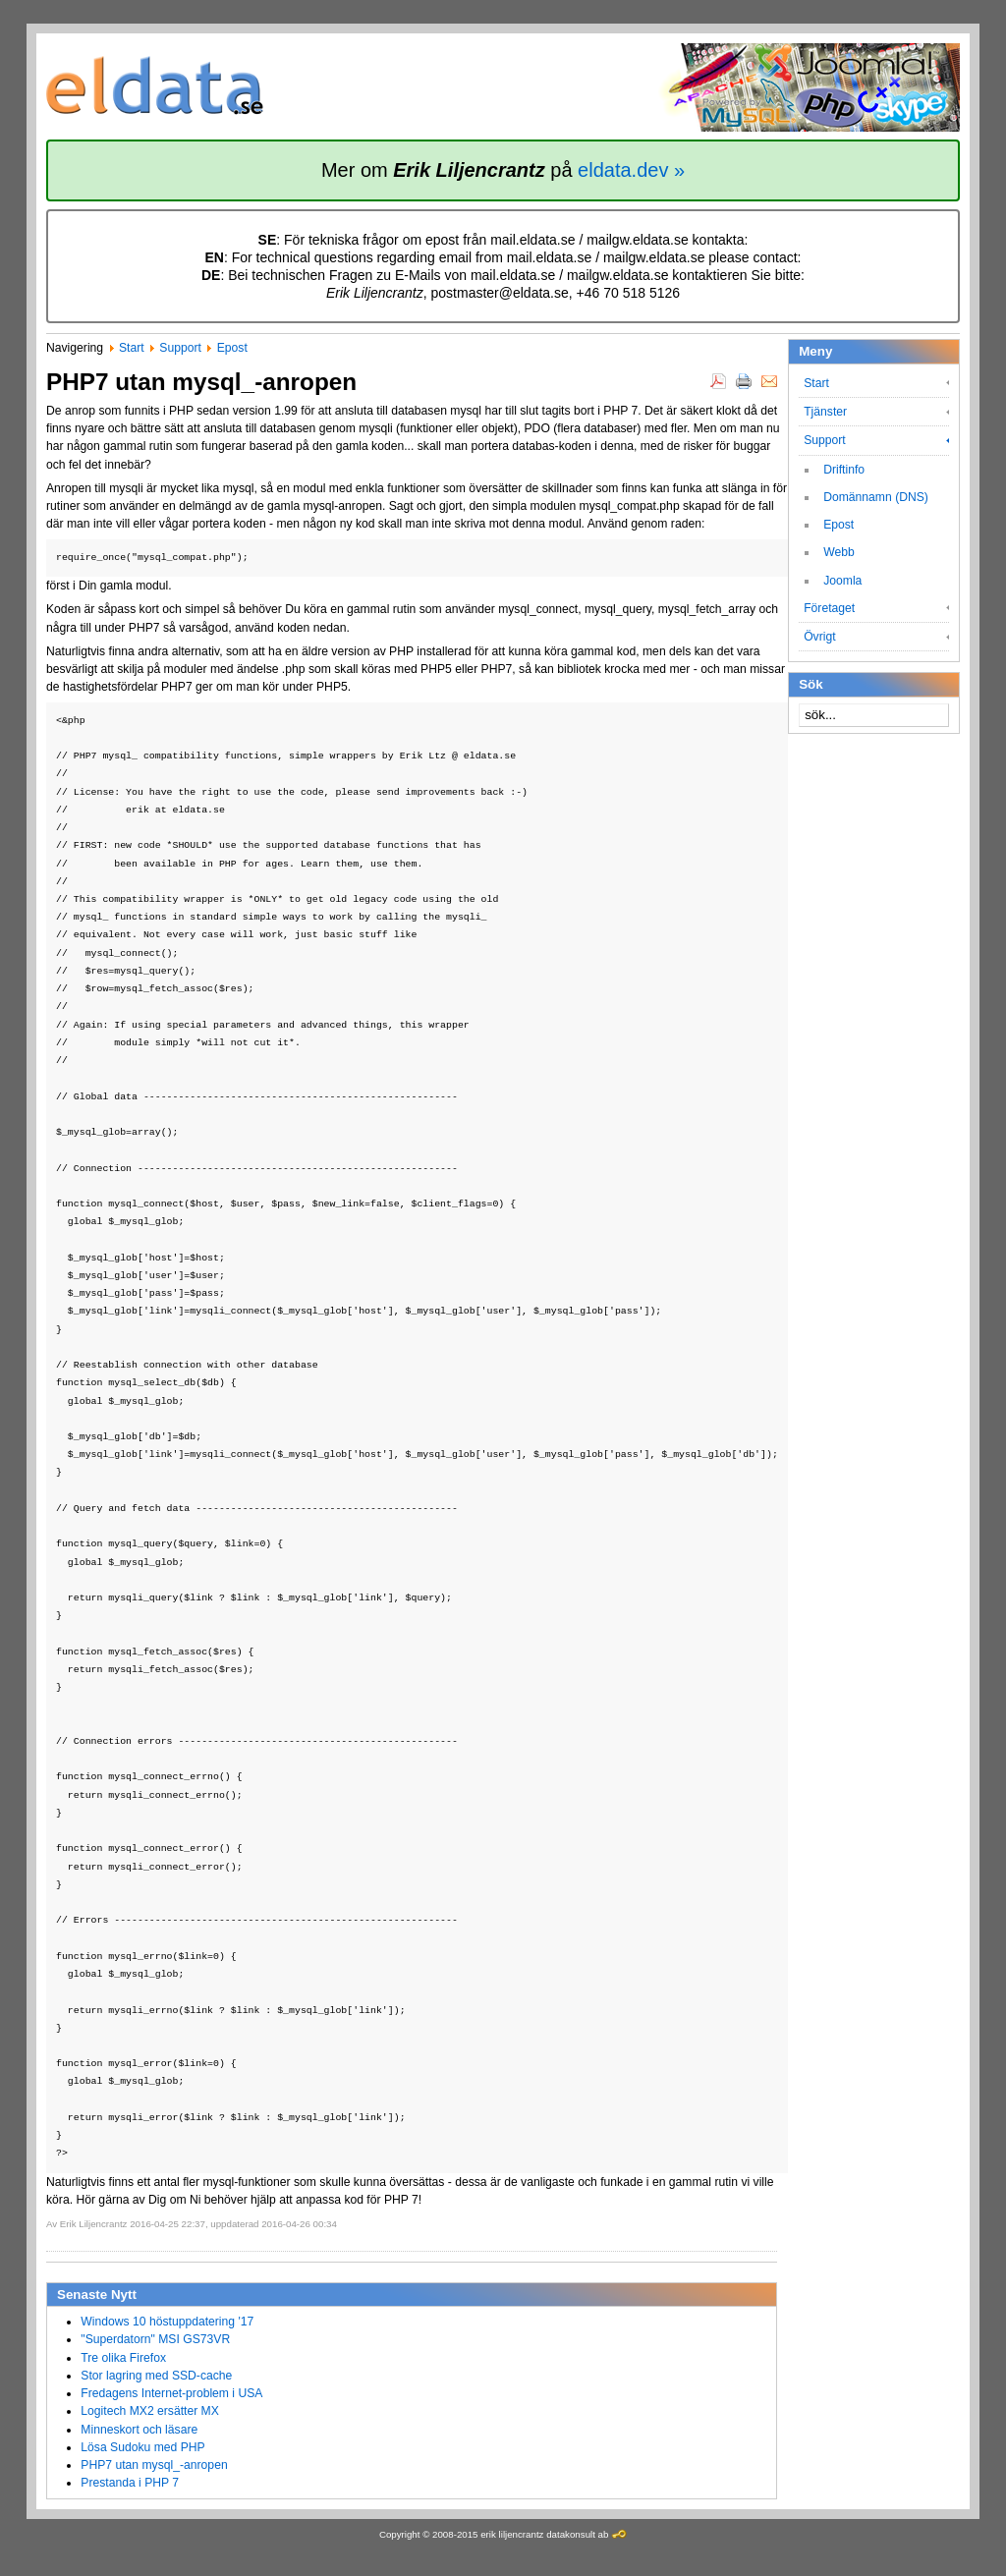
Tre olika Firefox (123, 2358)
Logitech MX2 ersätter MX (150, 2411)
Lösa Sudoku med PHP (142, 2447)
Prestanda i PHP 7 (130, 2483)
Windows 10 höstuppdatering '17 (167, 2321)
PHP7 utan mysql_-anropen (154, 2465)
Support (180, 348)
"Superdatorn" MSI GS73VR (155, 2339)
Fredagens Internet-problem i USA (171, 2393)
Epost (232, 348)
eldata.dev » (631, 170)
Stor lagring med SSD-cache (156, 2375)
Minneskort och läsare (139, 2429)
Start (131, 348)
